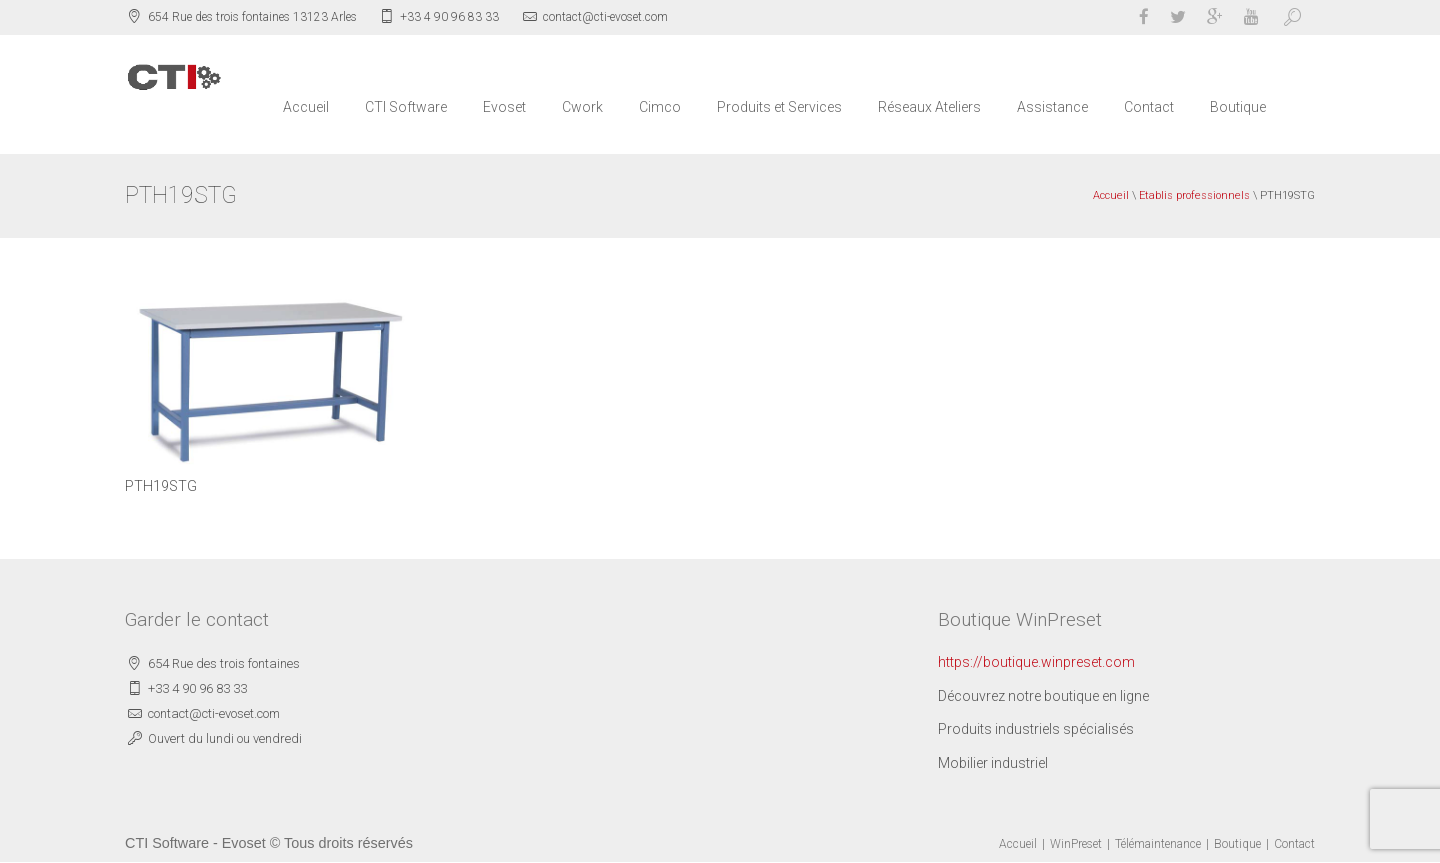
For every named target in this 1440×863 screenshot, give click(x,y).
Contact (1149, 107)
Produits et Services (779, 107)
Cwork (582, 107)
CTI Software (406, 107)
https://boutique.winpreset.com (1036, 662)
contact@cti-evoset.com (605, 17)
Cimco (660, 107)
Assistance (1052, 107)
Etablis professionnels (1194, 195)
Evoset (504, 107)
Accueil (306, 107)
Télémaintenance (1158, 844)
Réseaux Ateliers (929, 107)
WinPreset (1076, 844)
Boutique (1238, 107)
